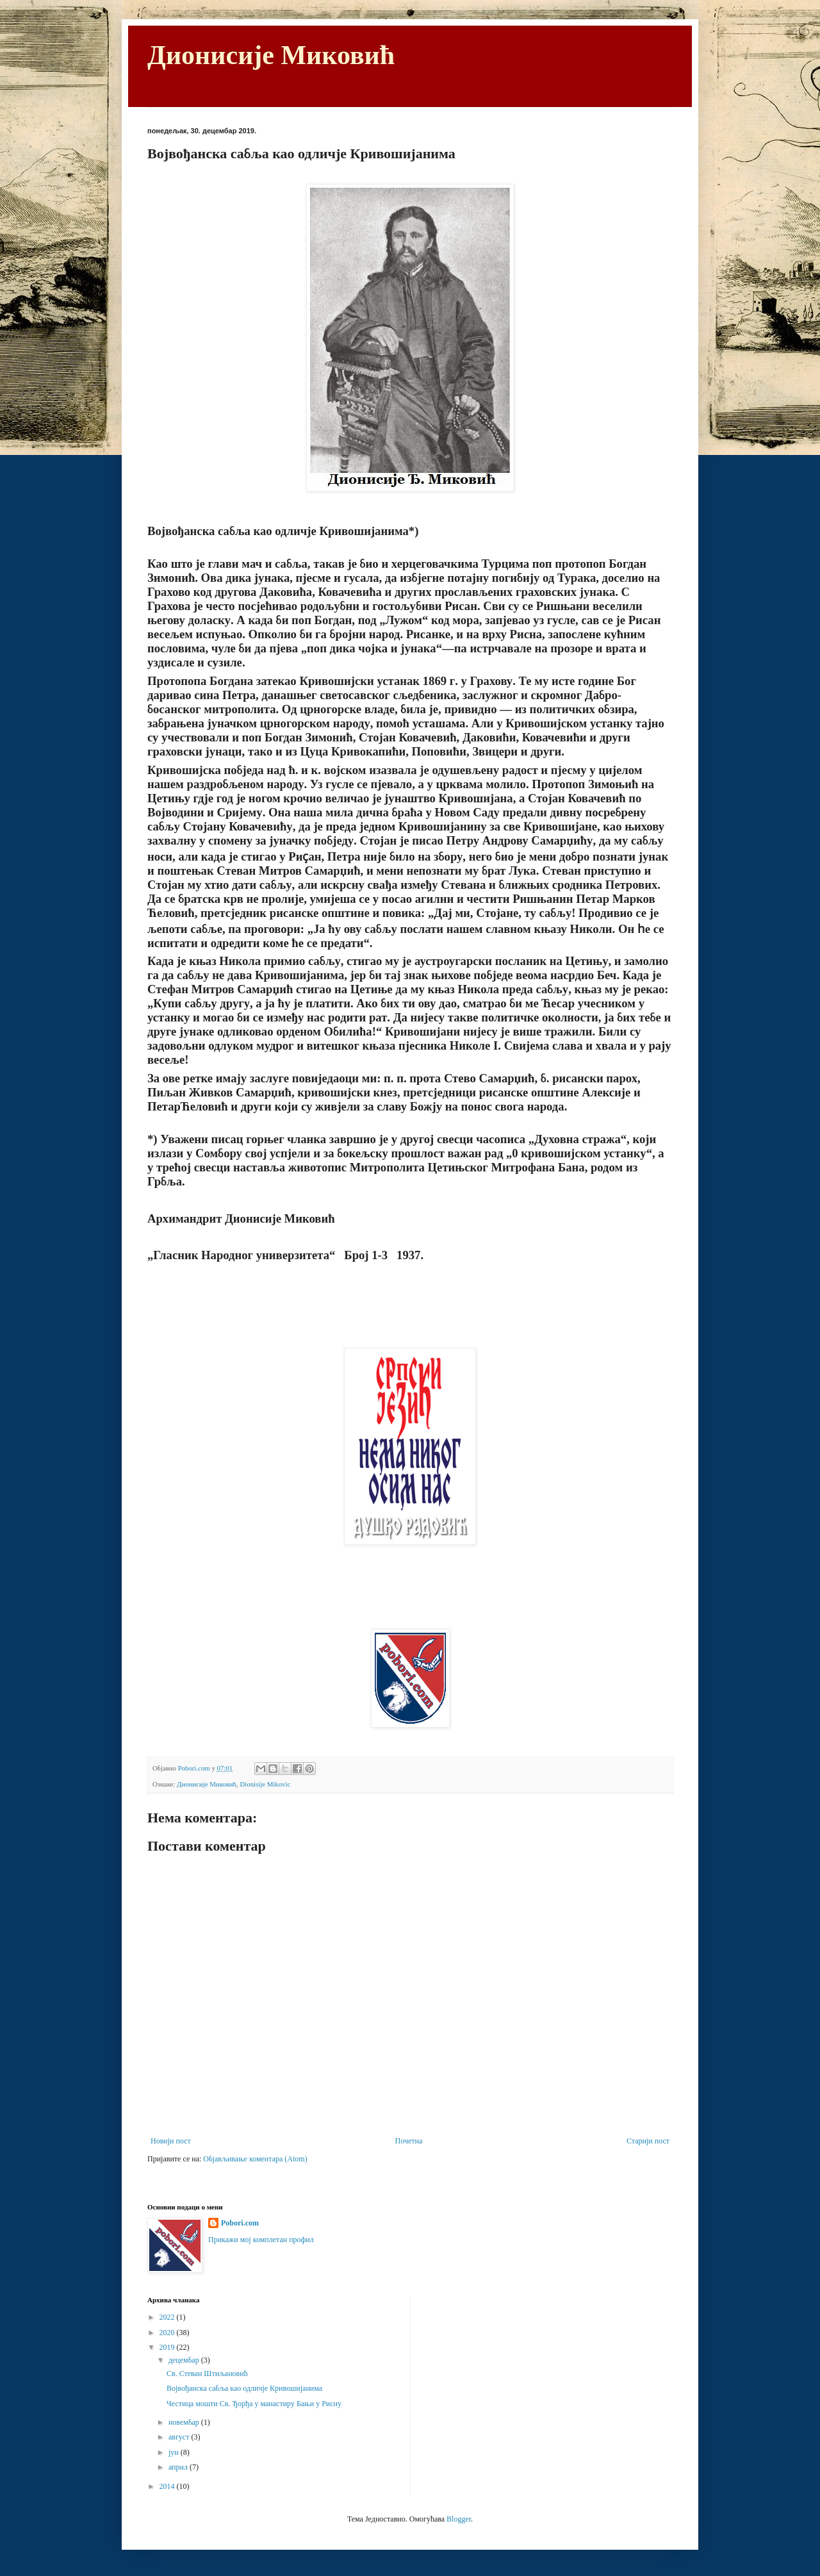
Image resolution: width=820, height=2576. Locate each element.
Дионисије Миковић (271, 55)
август (179, 2436)
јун (174, 2452)
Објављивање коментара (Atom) (255, 2158)
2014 (168, 2486)
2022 (168, 2317)
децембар (184, 2360)
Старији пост (648, 2140)
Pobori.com (240, 2222)
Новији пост (171, 2140)
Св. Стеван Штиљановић (207, 2373)
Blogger (459, 2518)
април (179, 2467)
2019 (168, 2347)
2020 (168, 2332)
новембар (184, 2422)
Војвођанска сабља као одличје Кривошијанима (244, 2388)
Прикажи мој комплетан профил (261, 2239)
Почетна (409, 2140)
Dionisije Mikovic (265, 1784)
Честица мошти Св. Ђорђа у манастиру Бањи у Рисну (254, 2403)
